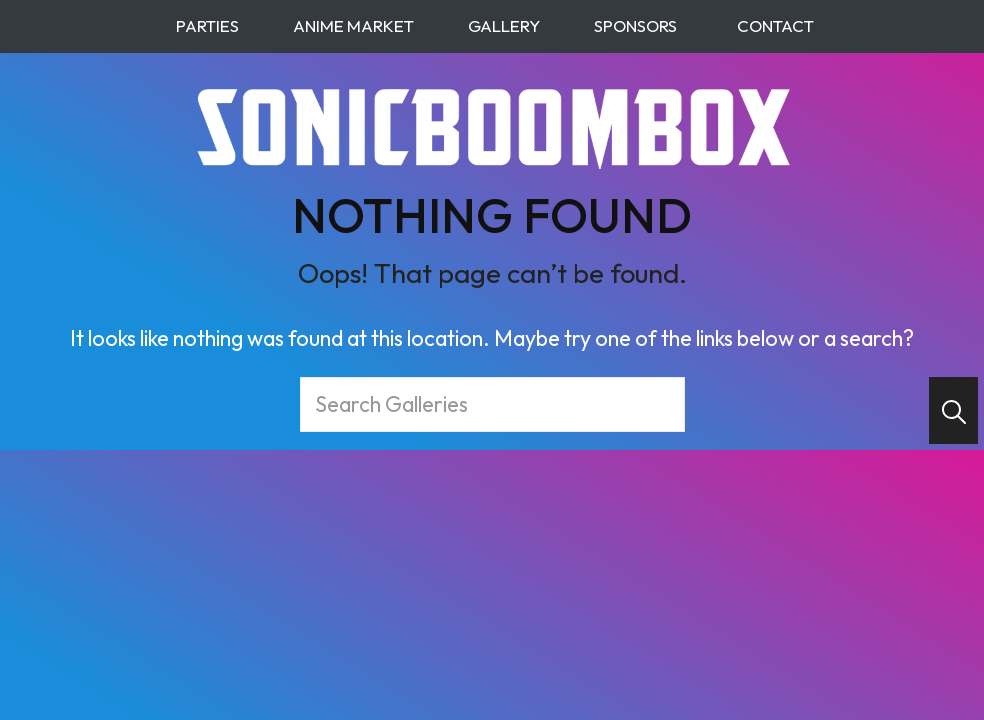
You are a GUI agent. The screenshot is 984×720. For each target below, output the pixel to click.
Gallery (501, 25)
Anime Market (350, 25)
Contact (775, 25)
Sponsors (632, 25)
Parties (204, 25)
